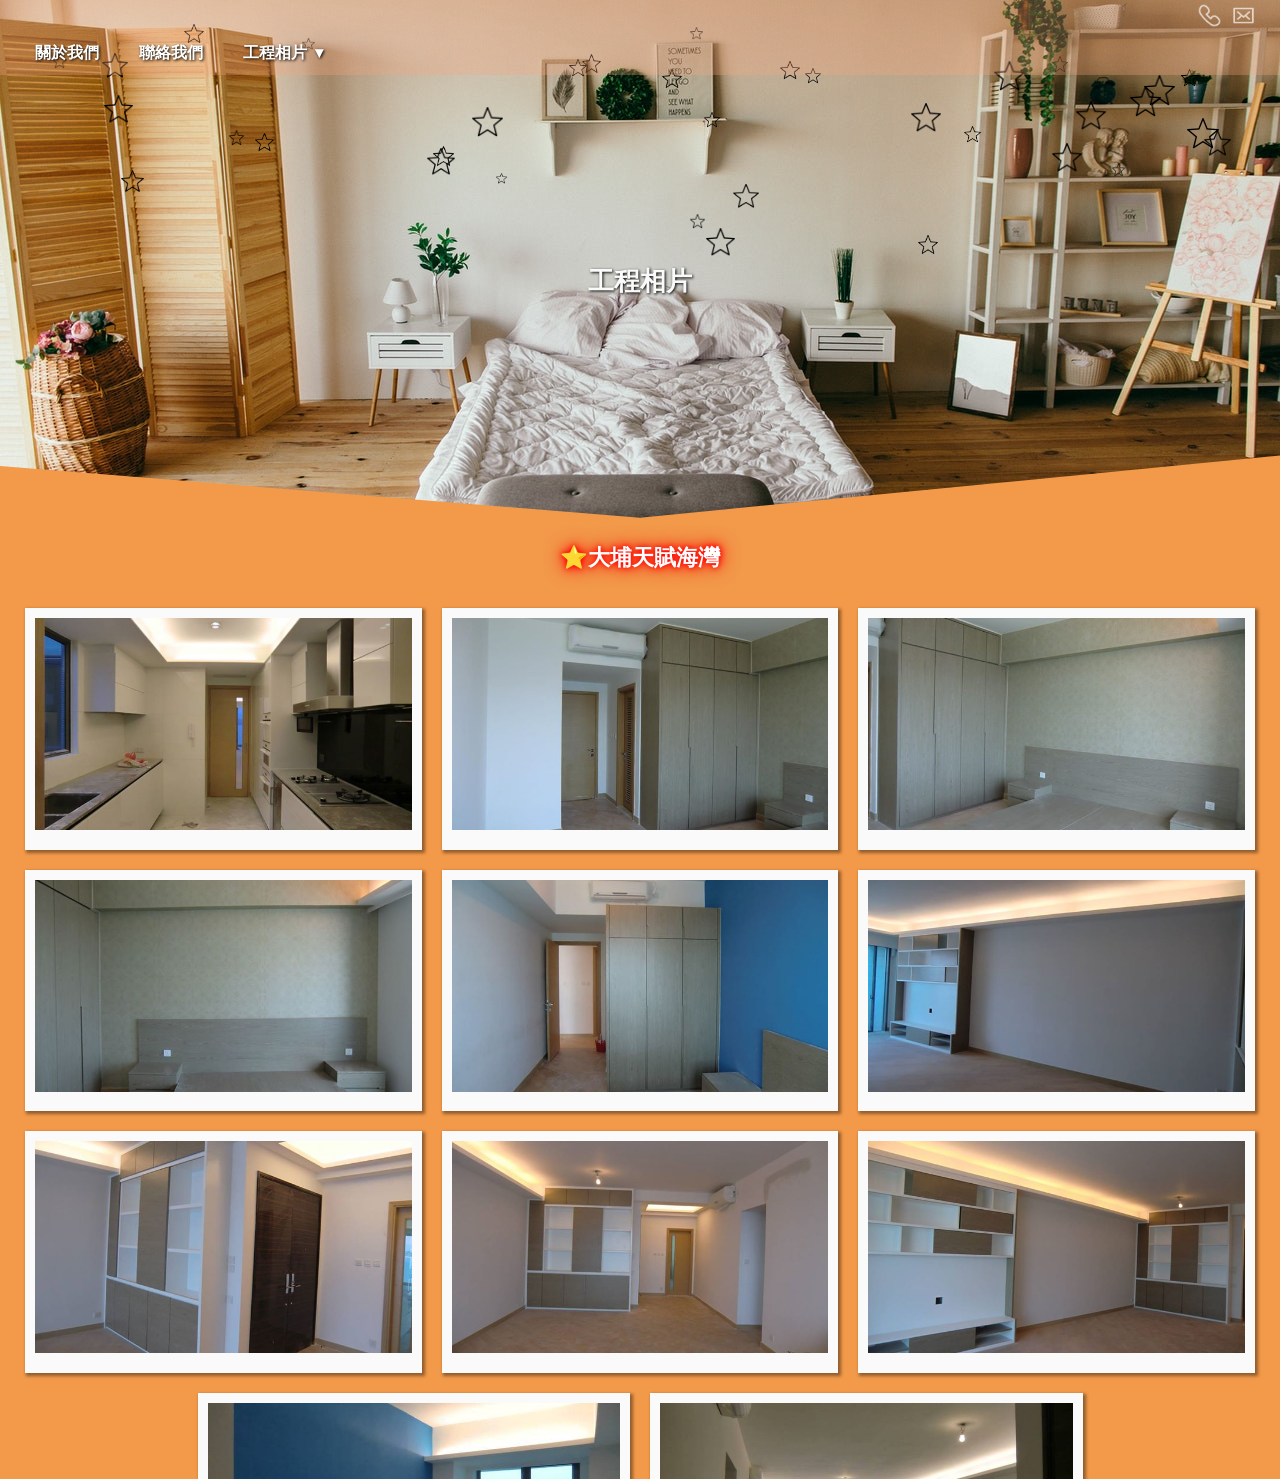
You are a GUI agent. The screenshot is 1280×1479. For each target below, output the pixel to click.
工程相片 (275, 52)
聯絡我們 (171, 52)
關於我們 (67, 52)
